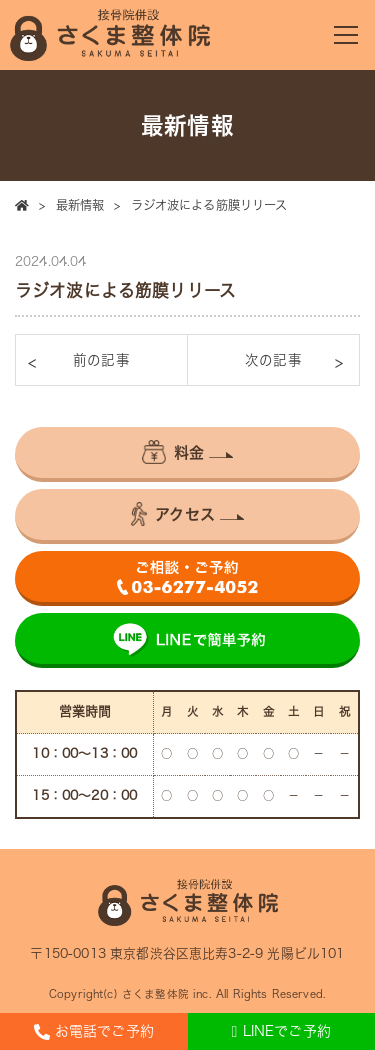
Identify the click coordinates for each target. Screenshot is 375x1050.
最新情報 (80, 205)
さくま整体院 (155, 994)
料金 (173, 452)
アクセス (173, 514)
